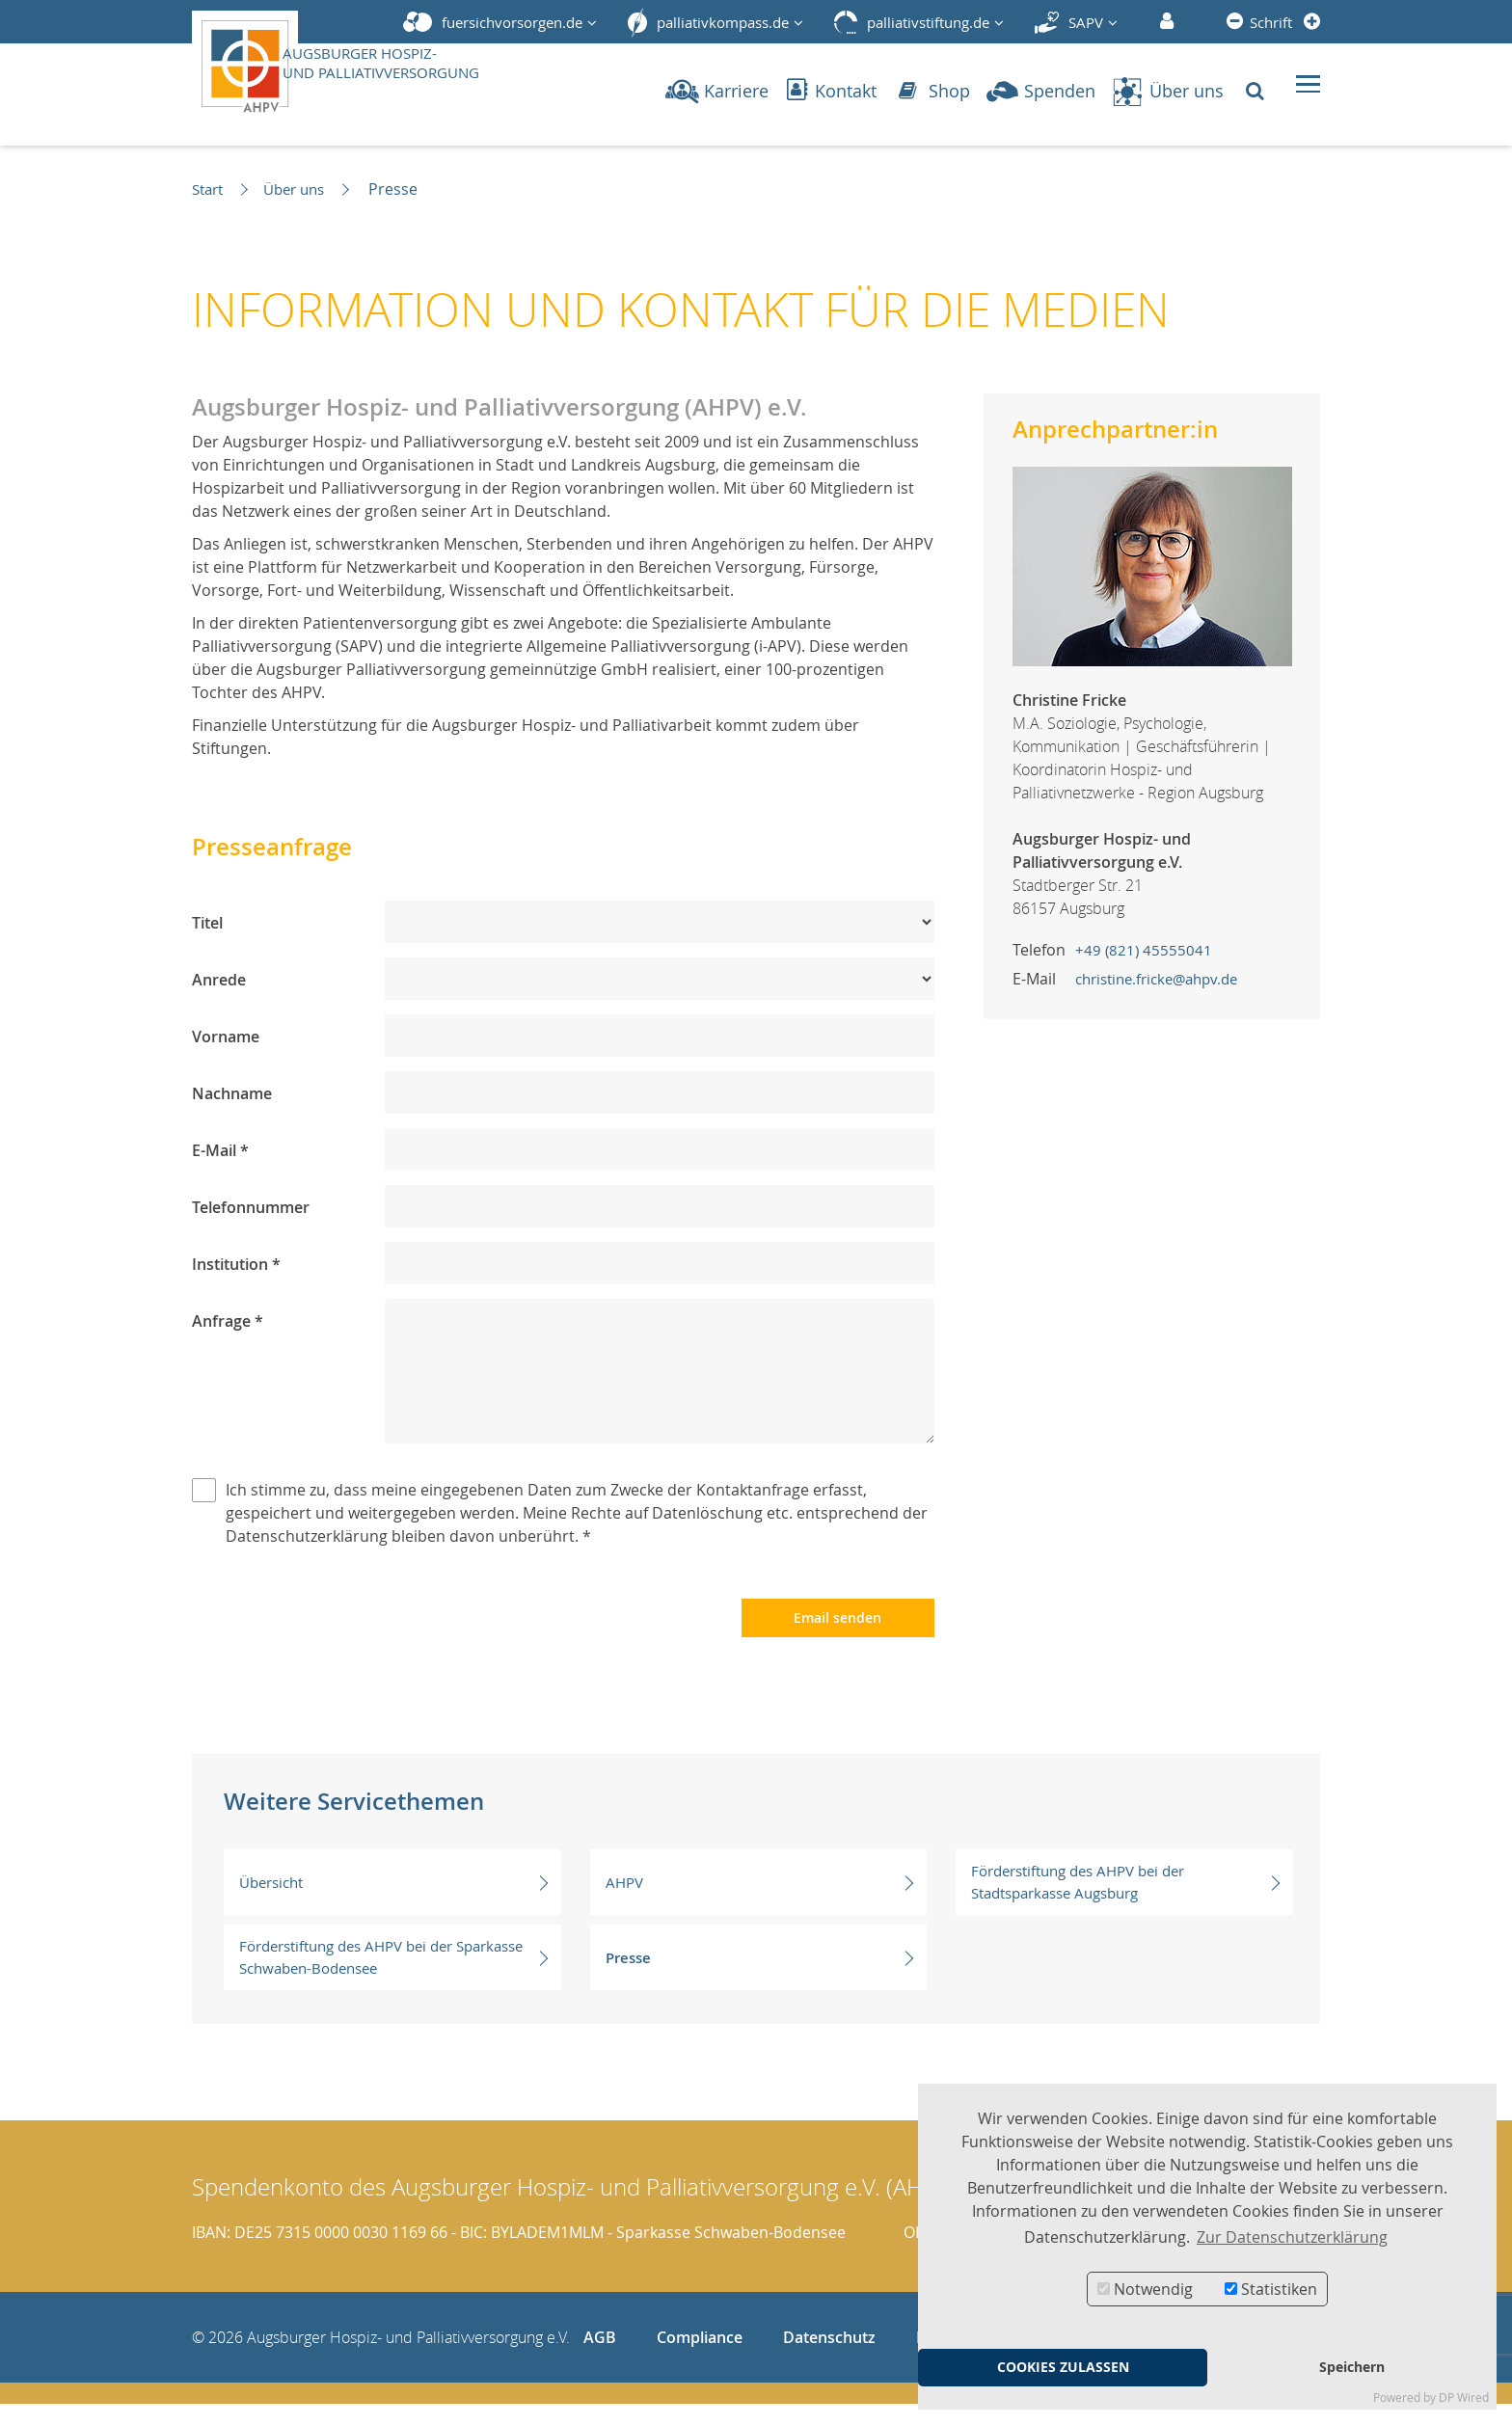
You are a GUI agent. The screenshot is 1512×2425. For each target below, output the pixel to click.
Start (210, 189)
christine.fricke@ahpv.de (1164, 978)
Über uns (1167, 90)
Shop (934, 90)
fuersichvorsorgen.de (512, 22)
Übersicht (393, 1903)
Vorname (225, 1036)
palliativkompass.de (723, 22)
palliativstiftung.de (928, 22)
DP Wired (1464, 2397)
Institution (236, 1264)
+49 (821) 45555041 (1144, 949)
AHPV (760, 1903)
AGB (599, 2358)
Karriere (717, 90)
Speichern (1352, 2367)
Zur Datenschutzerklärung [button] (1292, 2237)
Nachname (232, 1093)
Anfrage (227, 1321)
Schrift (1271, 22)
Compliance (699, 2358)
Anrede (219, 979)
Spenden (1040, 90)
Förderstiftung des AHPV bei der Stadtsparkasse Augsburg (1125, 1903)
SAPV (1085, 22)
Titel (207, 922)
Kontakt (832, 90)
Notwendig (1145, 2289)
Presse (760, 1978)
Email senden (837, 1638)
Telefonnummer (251, 1207)
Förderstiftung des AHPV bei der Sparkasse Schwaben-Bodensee (393, 1978)
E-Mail (220, 1150)
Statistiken (1271, 2289)
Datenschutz (829, 2358)
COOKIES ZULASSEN (1063, 2367)
